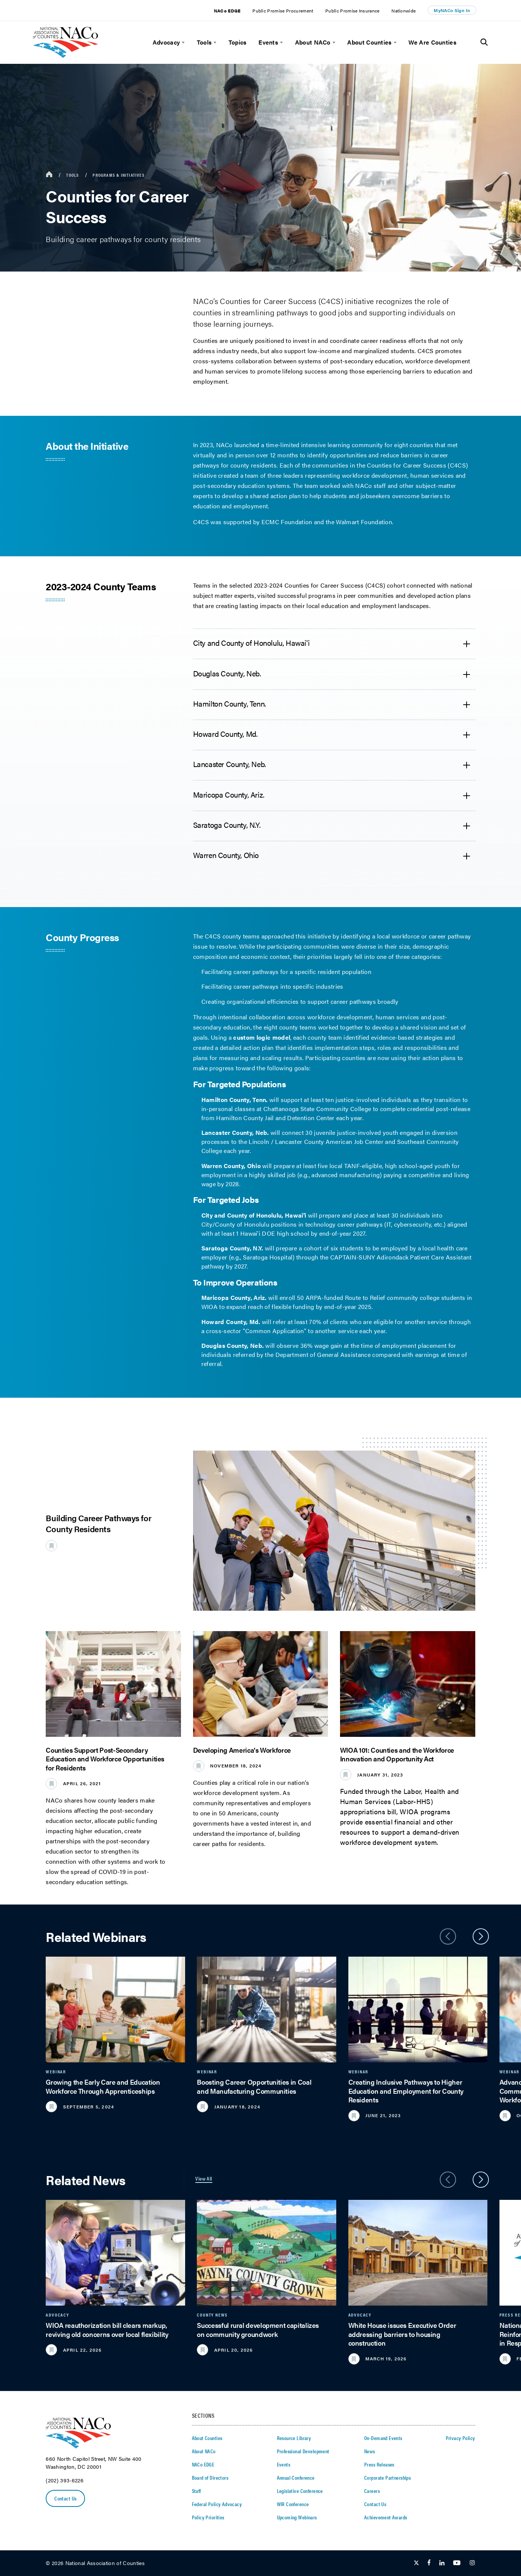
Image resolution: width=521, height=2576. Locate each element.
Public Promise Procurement (282, 10)
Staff (196, 2490)
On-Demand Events (383, 2438)
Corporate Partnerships (387, 2477)
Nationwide (403, 10)
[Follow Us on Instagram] (472, 2563)
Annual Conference (296, 2477)
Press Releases (379, 2464)
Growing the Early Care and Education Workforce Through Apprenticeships (103, 2086)
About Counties (369, 42)
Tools (204, 42)
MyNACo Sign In (452, 10)
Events (268, 42)
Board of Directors (210, 2477)
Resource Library (294, 2438)
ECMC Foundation (286, 521)
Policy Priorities (208, 2517)
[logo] (65, 55)
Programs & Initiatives (118, 174)
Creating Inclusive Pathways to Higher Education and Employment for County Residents (406, 2090)
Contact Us (66, 2498)
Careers (372, 2490)
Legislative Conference (300, 2490)
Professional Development (303, 2451)
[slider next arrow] (481, 1936)
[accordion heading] (334, 644)
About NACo (313, 42)
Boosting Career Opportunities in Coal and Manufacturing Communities (254, 2086)
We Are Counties (432, 42)
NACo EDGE (227, 10)
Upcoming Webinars (297, 2517)
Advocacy (166, 42)
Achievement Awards (385, 2517)
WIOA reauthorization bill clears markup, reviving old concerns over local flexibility (107, 2329)
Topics (238, 42)
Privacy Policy (460, 2438)
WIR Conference (293, 2504)
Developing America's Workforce (242, 1750)
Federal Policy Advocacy (217, 2504)
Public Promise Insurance (352, 10)
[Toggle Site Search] (484, 42)
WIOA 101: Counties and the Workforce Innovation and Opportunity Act (397, 1754)
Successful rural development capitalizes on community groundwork (258, 2329)
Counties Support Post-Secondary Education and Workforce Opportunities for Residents (105, 1758)
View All (203, 2178)
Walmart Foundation (364, 521)
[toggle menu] (182, 42)
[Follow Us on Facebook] (429, 2563)
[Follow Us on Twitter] (416, 2563)
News (369, 2451)
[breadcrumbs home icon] (49, 174)
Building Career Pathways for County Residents (98, 1523)
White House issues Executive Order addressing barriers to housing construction (402, 2334)
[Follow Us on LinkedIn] (442, 2563)
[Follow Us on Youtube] (457, 2563)
